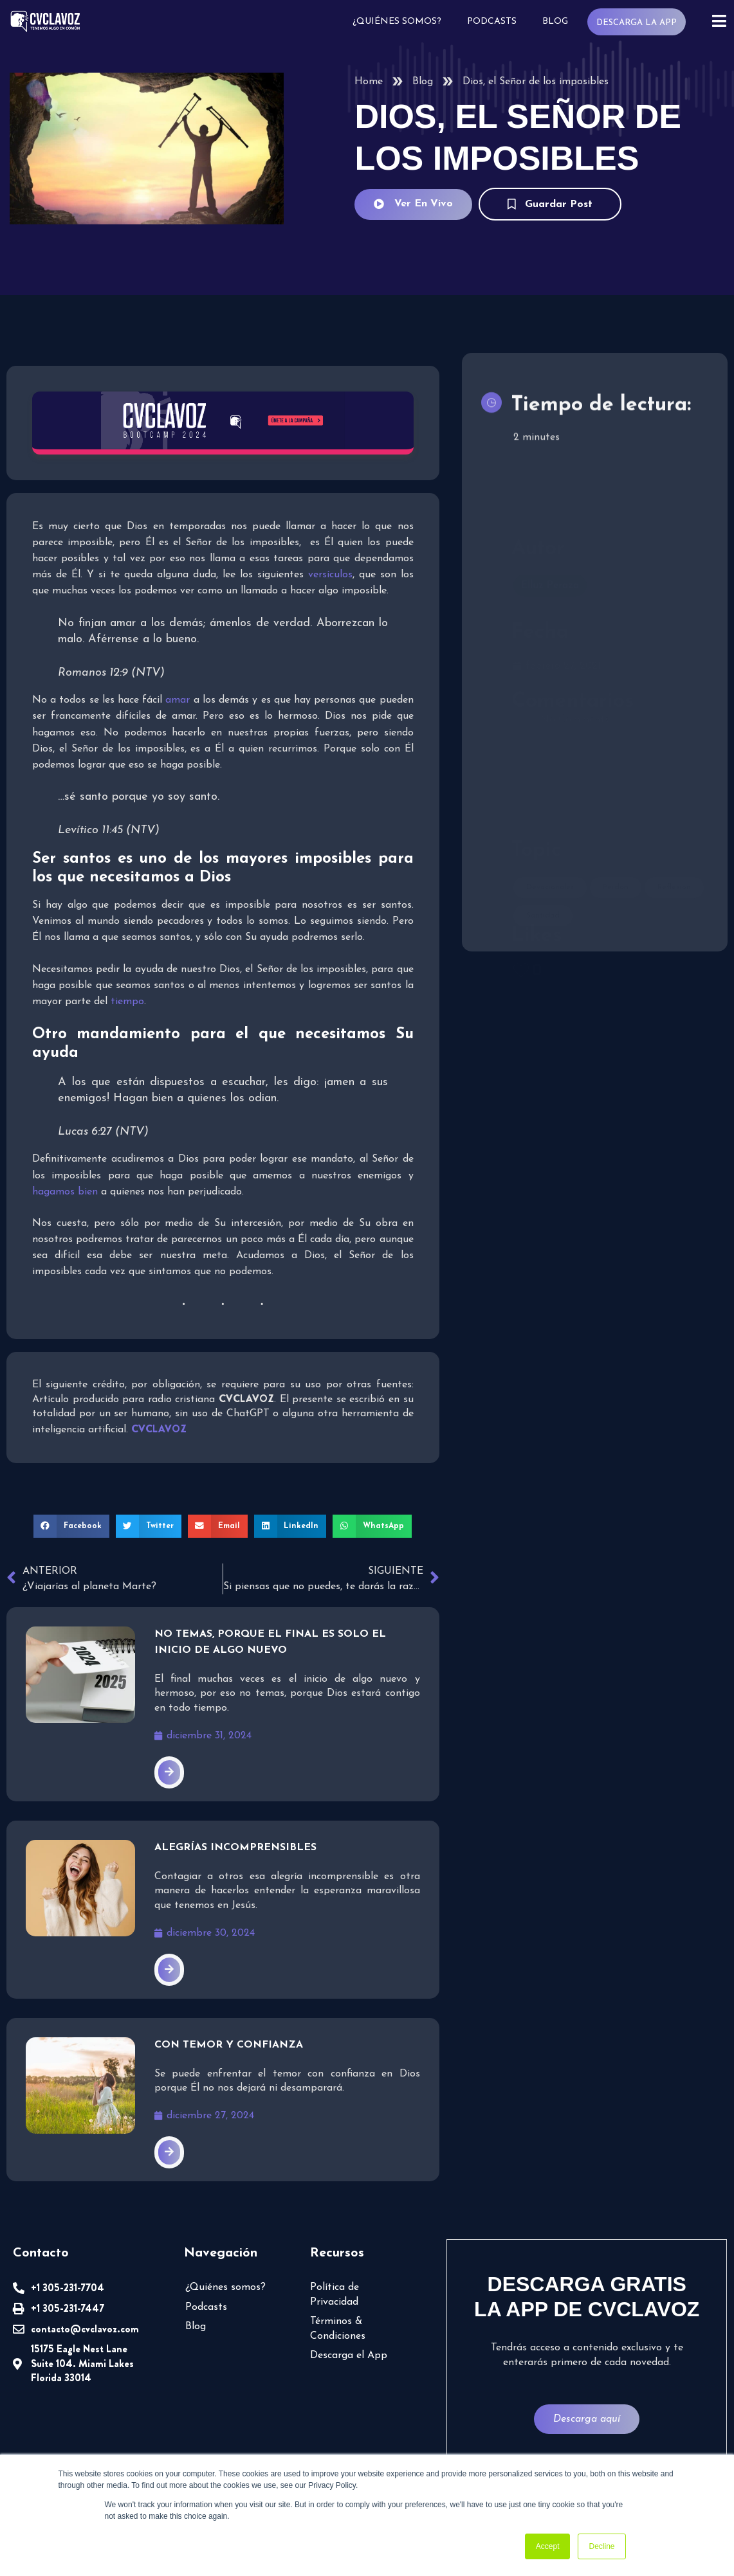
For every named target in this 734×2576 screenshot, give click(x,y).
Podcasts (492, 21)
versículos (330, 575)
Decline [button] (601, 2546)
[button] (71, 1526)
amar (177, 700)
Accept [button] (548, 2546)
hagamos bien (65, 1192)
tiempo (127, 1001)
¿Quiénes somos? (397, 21)
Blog (555, 21)
